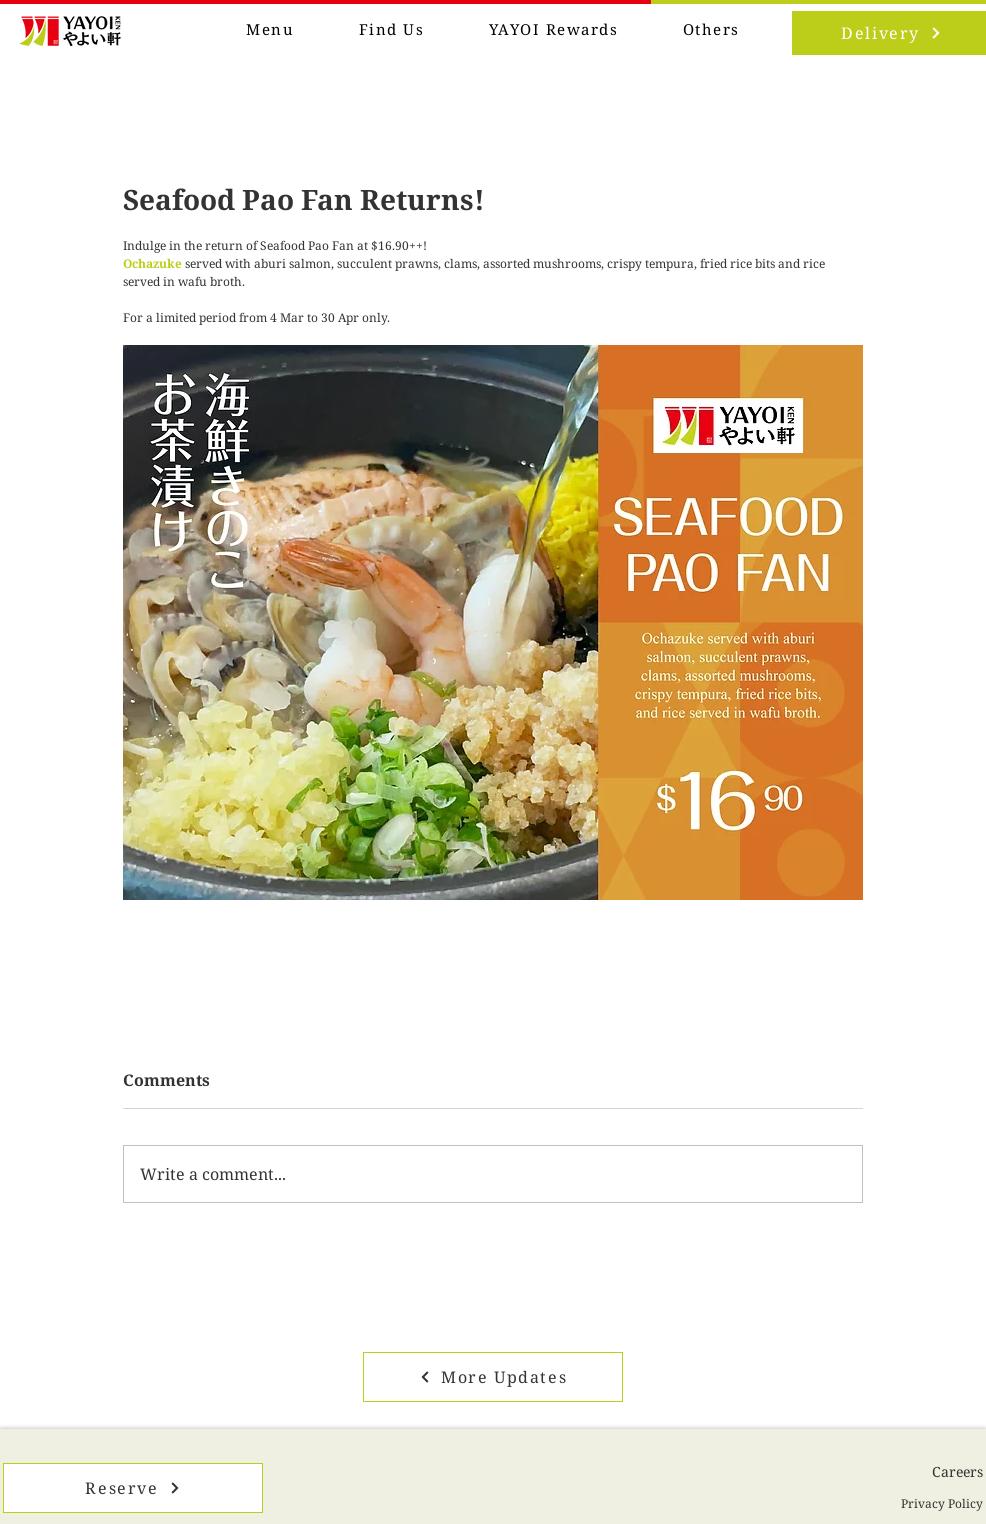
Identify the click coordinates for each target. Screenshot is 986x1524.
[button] (712, 30)
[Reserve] (133, 1488)
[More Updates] (493, 1377)
